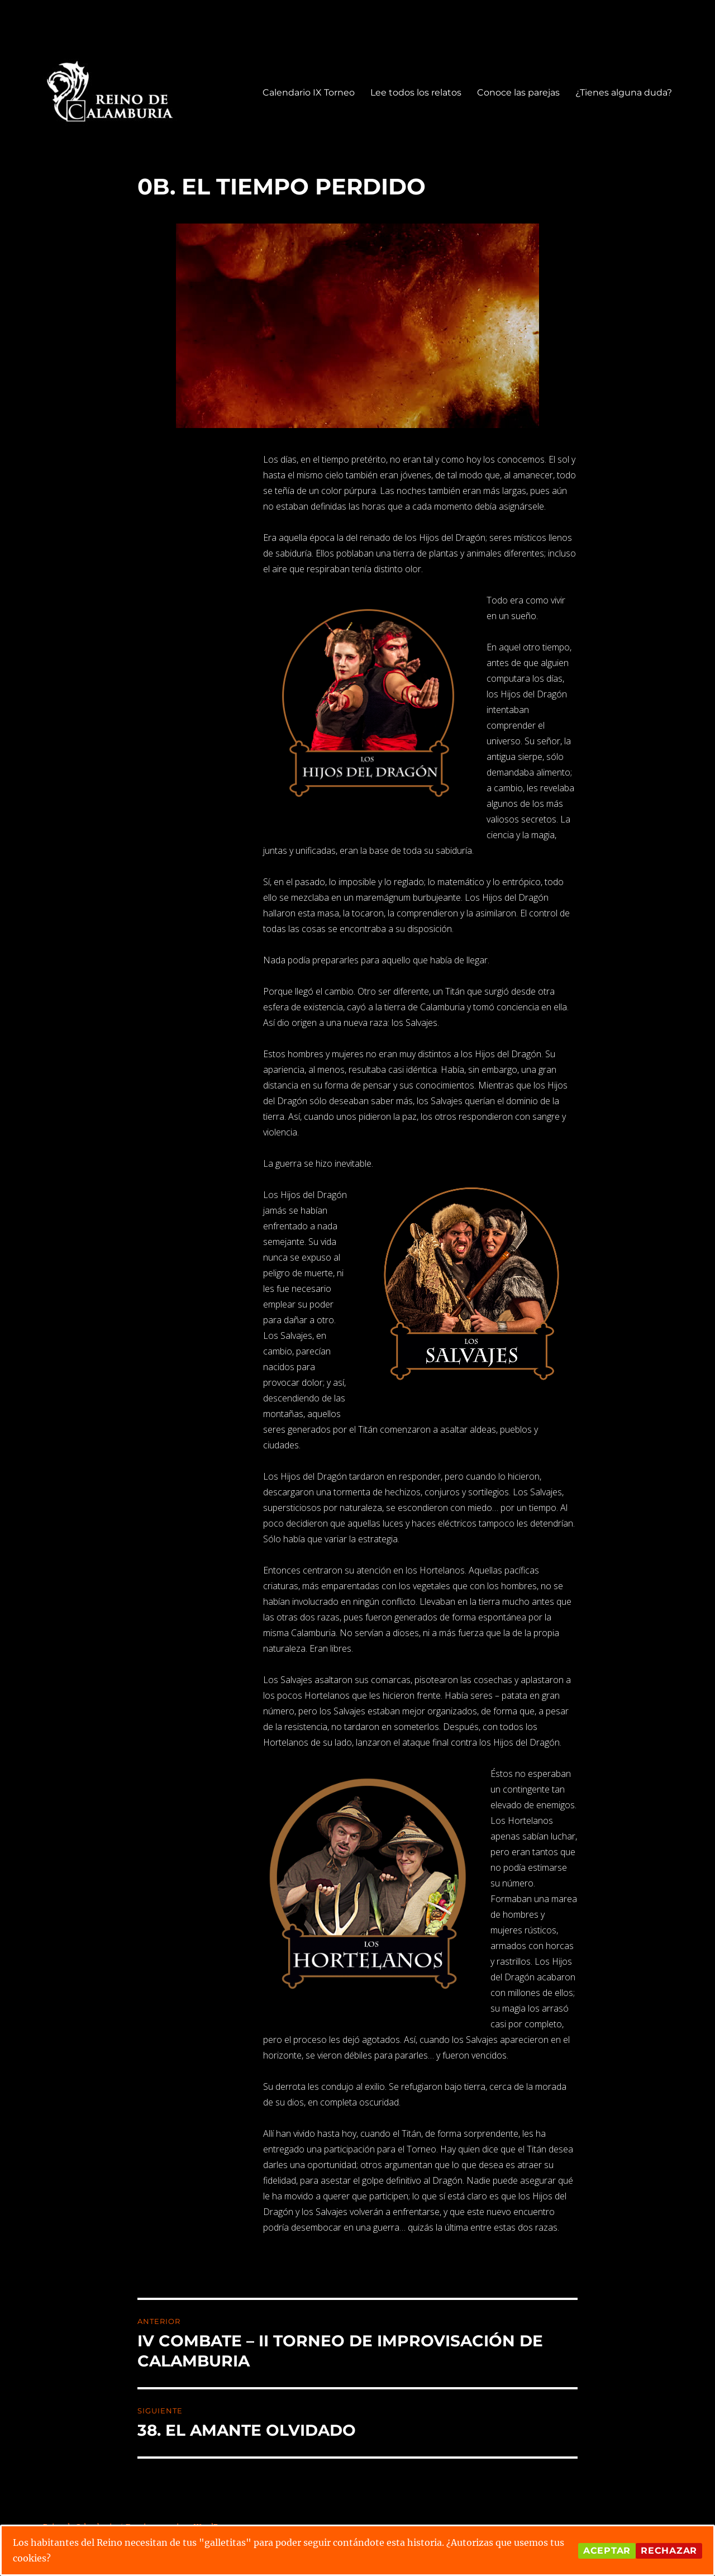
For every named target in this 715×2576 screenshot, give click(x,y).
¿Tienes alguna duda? (623, 92)
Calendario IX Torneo (309, 92)
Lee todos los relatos (415, 92)
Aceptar (607, 2550)
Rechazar (669, 2550)
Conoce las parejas (518, 92)
